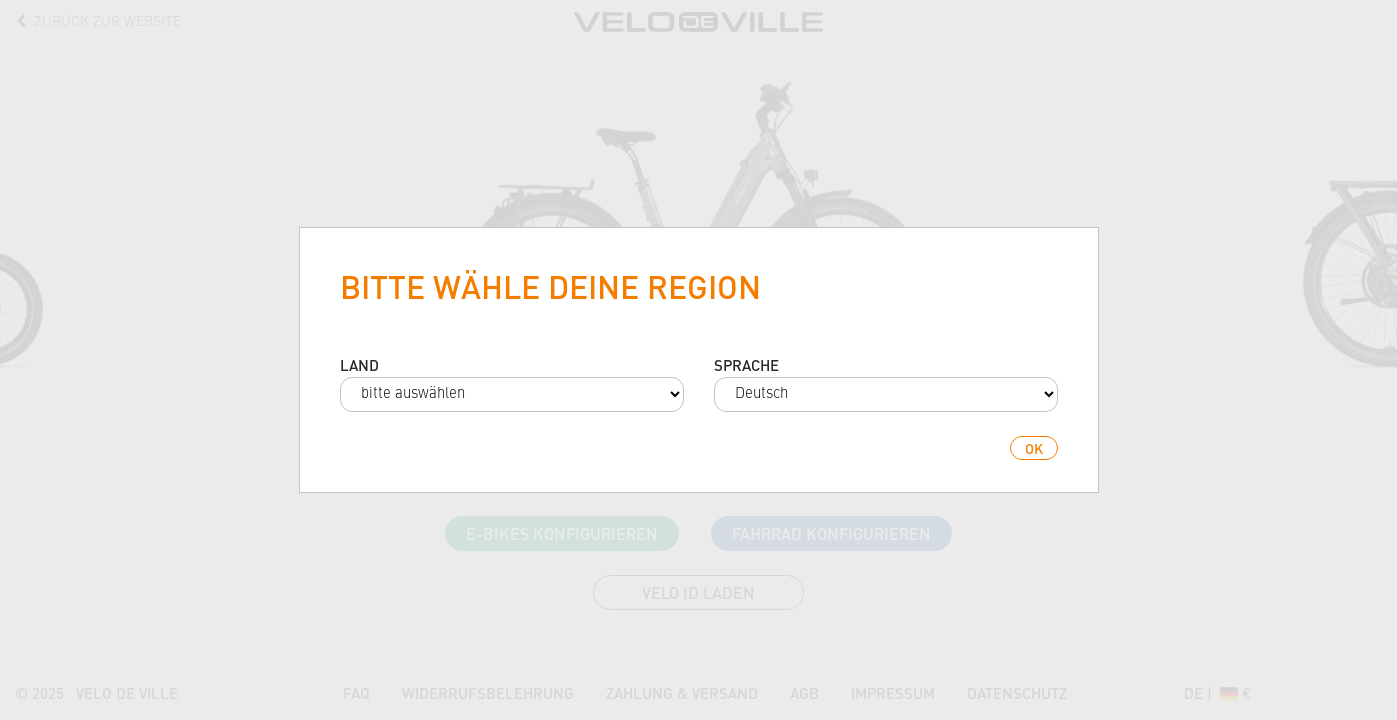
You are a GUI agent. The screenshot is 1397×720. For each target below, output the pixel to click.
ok (1034, 448)
